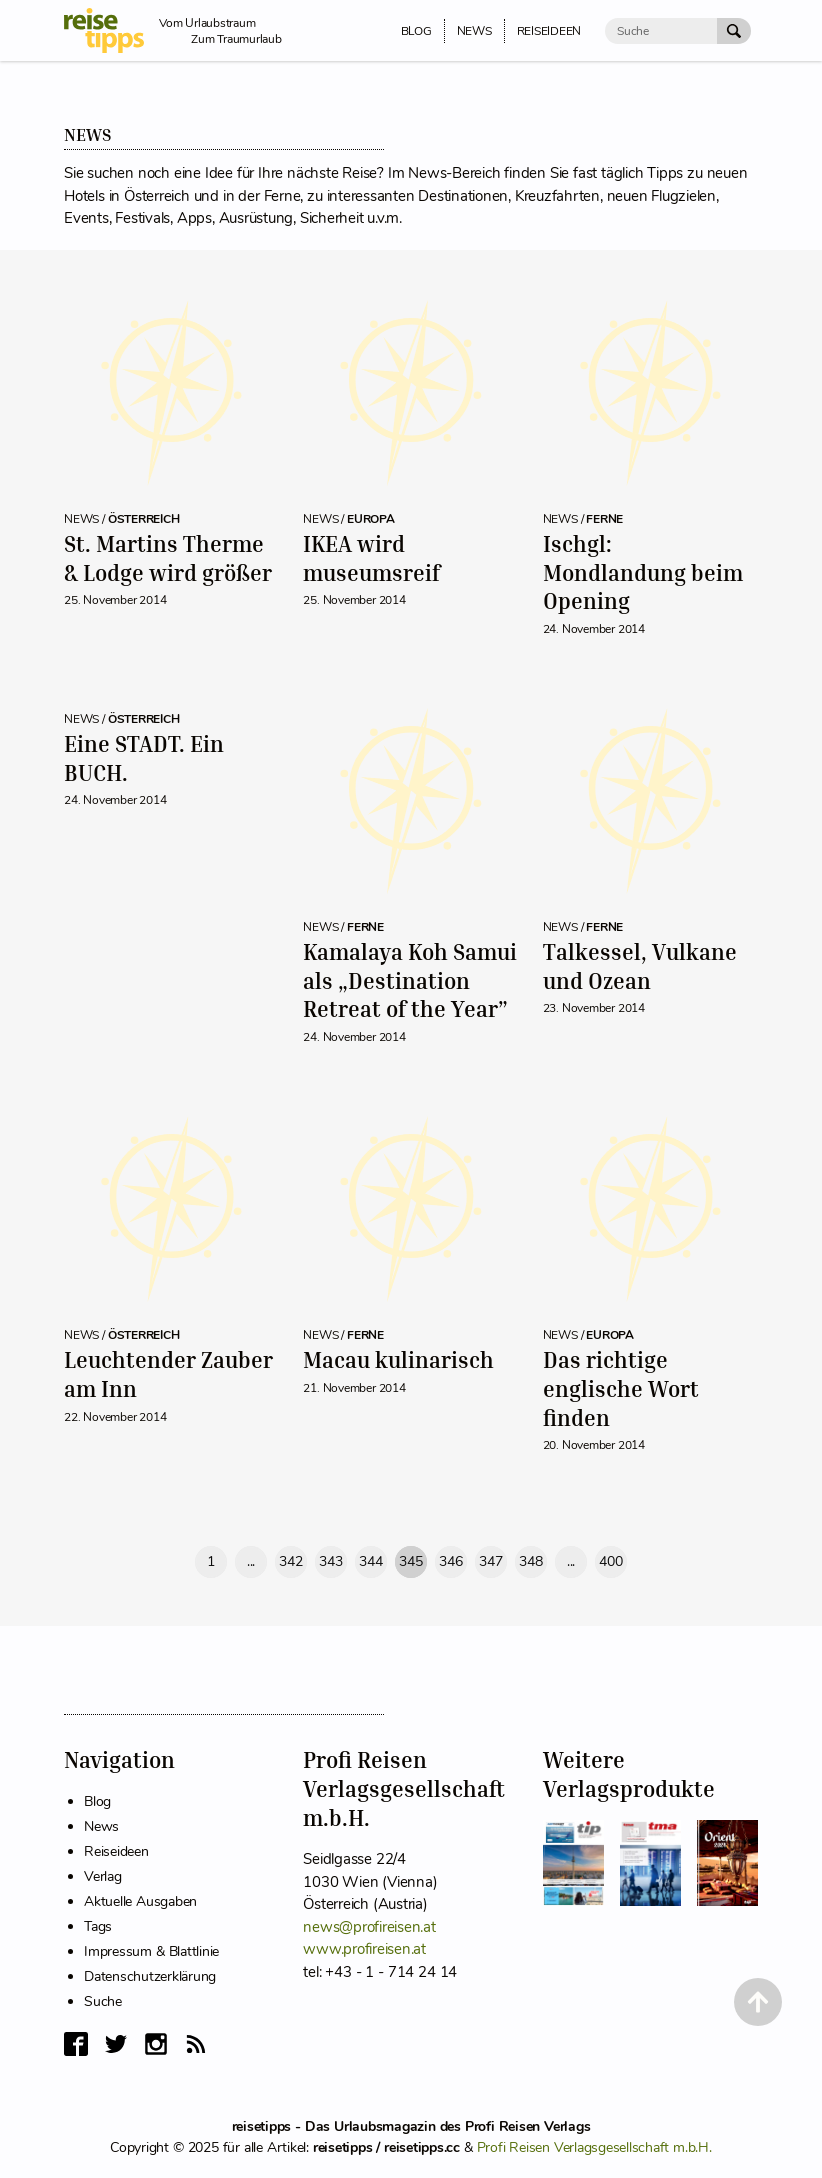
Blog (97, 1801)
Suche (103, 2001)
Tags (98, 1926)
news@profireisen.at (369, 1927)
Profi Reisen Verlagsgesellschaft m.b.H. (594, 2147)
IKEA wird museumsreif (371, 558)
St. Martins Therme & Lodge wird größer (168, 558)
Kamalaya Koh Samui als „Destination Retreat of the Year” (410, 980)
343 (330, 1561)
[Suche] (661, 31)
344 (370, 1561)
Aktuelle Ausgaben (140, 1901)
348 (530, 1561)
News (101, 1826)
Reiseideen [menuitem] (549, 31)
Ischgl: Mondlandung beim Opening (643, 572)
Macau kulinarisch (398, 1359)
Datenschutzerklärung (150, 1976)
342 (290, 1561)
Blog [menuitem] (416, 31)
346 (450, 1561)
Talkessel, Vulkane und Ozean (640, 966)
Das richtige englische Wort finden (621, 1388)
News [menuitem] (474, 31)
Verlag (103, 1876)
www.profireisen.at (364, 1949)
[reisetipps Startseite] (111, 30)
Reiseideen (116, 1851)
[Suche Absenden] (734, 31)
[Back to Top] (758, 2002)
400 (610, 1561)
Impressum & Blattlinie (151, 1951)
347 (490, 1561)
